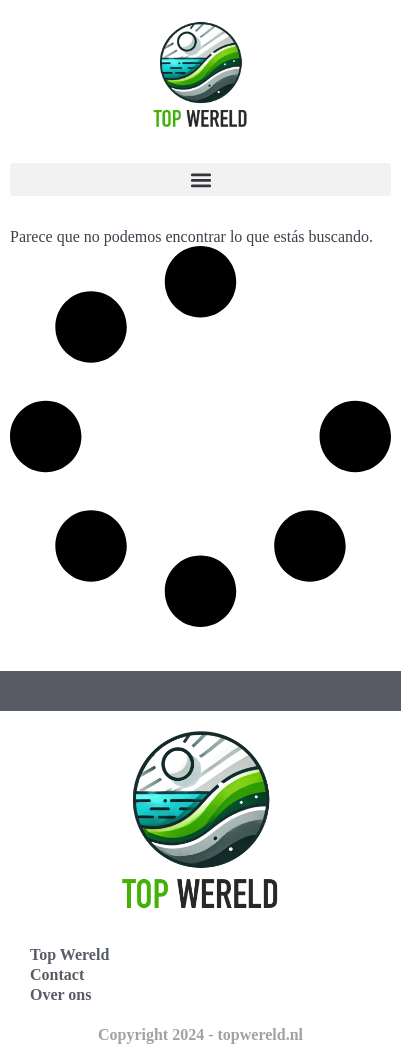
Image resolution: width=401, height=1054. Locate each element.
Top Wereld (69, 954)
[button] (200, 179)
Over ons (60, 994)
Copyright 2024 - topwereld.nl (200, 1034)
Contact (57, 974)
